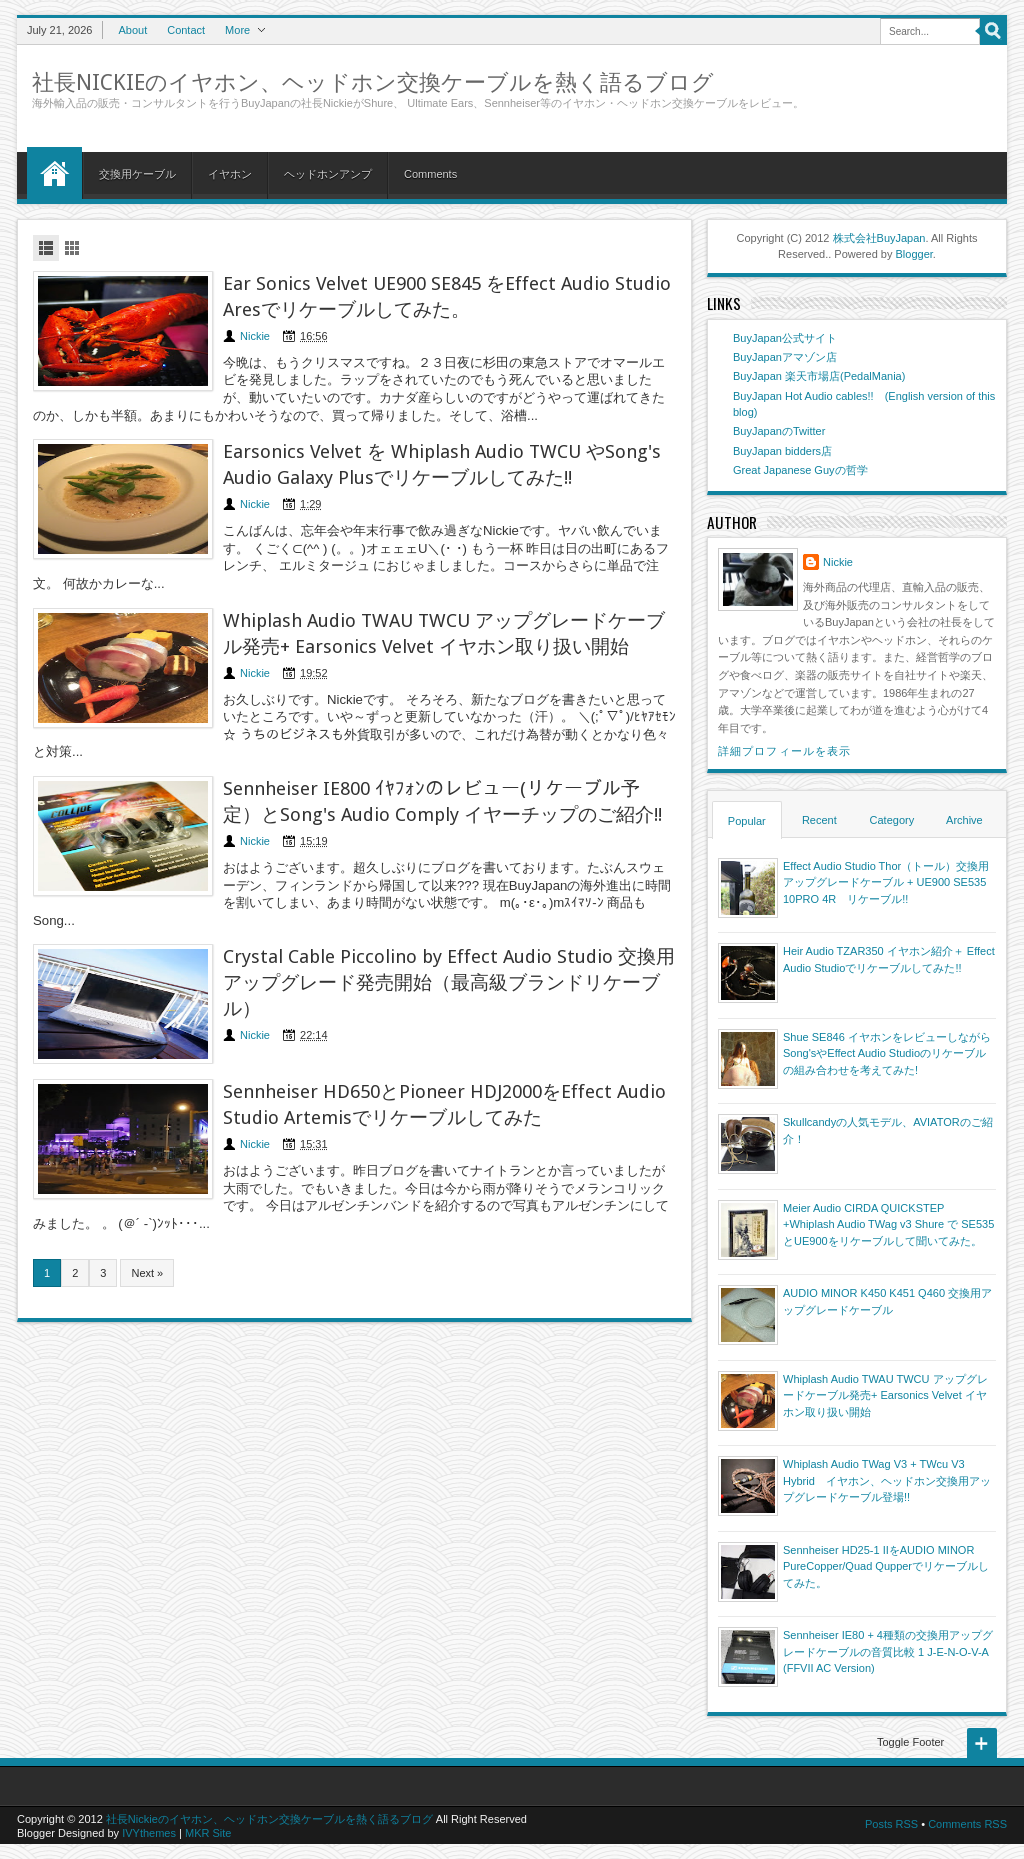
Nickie (255, 336)
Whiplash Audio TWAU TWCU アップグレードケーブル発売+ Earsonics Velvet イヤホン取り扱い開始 (444, 633)
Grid (72, 248)
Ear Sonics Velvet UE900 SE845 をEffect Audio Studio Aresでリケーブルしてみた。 (447, 296)
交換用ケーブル (137, 174)
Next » (147, 1273)
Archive (964, 820)
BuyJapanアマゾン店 (785, 357)
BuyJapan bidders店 (782, 451)
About (132, 30)
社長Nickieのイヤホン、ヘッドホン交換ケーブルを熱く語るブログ (373, 82)
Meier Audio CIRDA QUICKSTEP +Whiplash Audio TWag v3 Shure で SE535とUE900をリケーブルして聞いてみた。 (888, 1224)
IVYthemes (149, 1833)
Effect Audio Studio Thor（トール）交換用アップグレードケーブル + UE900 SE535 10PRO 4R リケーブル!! (886, 882)
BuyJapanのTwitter (779, 431)
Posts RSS (891, 1824)
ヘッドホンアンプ (328, 174)
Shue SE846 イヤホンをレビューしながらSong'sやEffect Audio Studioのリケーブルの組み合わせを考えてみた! (887, 1053)
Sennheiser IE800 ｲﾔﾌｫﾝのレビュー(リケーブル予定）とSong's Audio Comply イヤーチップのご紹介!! (442, 801)
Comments (430, 174)
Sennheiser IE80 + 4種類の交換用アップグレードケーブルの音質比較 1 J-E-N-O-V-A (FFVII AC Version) (888, 1651)
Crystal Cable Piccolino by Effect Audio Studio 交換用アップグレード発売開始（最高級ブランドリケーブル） (449, 982)
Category (892, 820)
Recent (819, 820)
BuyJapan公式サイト (785, 338)
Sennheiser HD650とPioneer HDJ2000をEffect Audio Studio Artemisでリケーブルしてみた (444, 1104)
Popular (747, 821)
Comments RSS (967, 1824)
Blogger (914, 254)
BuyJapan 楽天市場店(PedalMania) (819, 376)
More (237, 30)
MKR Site (208, 1833)
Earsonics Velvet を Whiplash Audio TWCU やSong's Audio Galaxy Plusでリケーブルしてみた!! (442, 464)
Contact (186, 30)
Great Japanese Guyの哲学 (800, 470)
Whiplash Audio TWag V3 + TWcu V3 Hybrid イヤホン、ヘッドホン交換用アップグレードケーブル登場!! (887, 1480)
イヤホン (230, 174)
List (46, 248)
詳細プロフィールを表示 (784, 751)
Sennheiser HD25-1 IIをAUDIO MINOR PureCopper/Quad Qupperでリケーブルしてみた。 (886, 1566)
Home (54, 173)
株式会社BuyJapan (879, 238)
